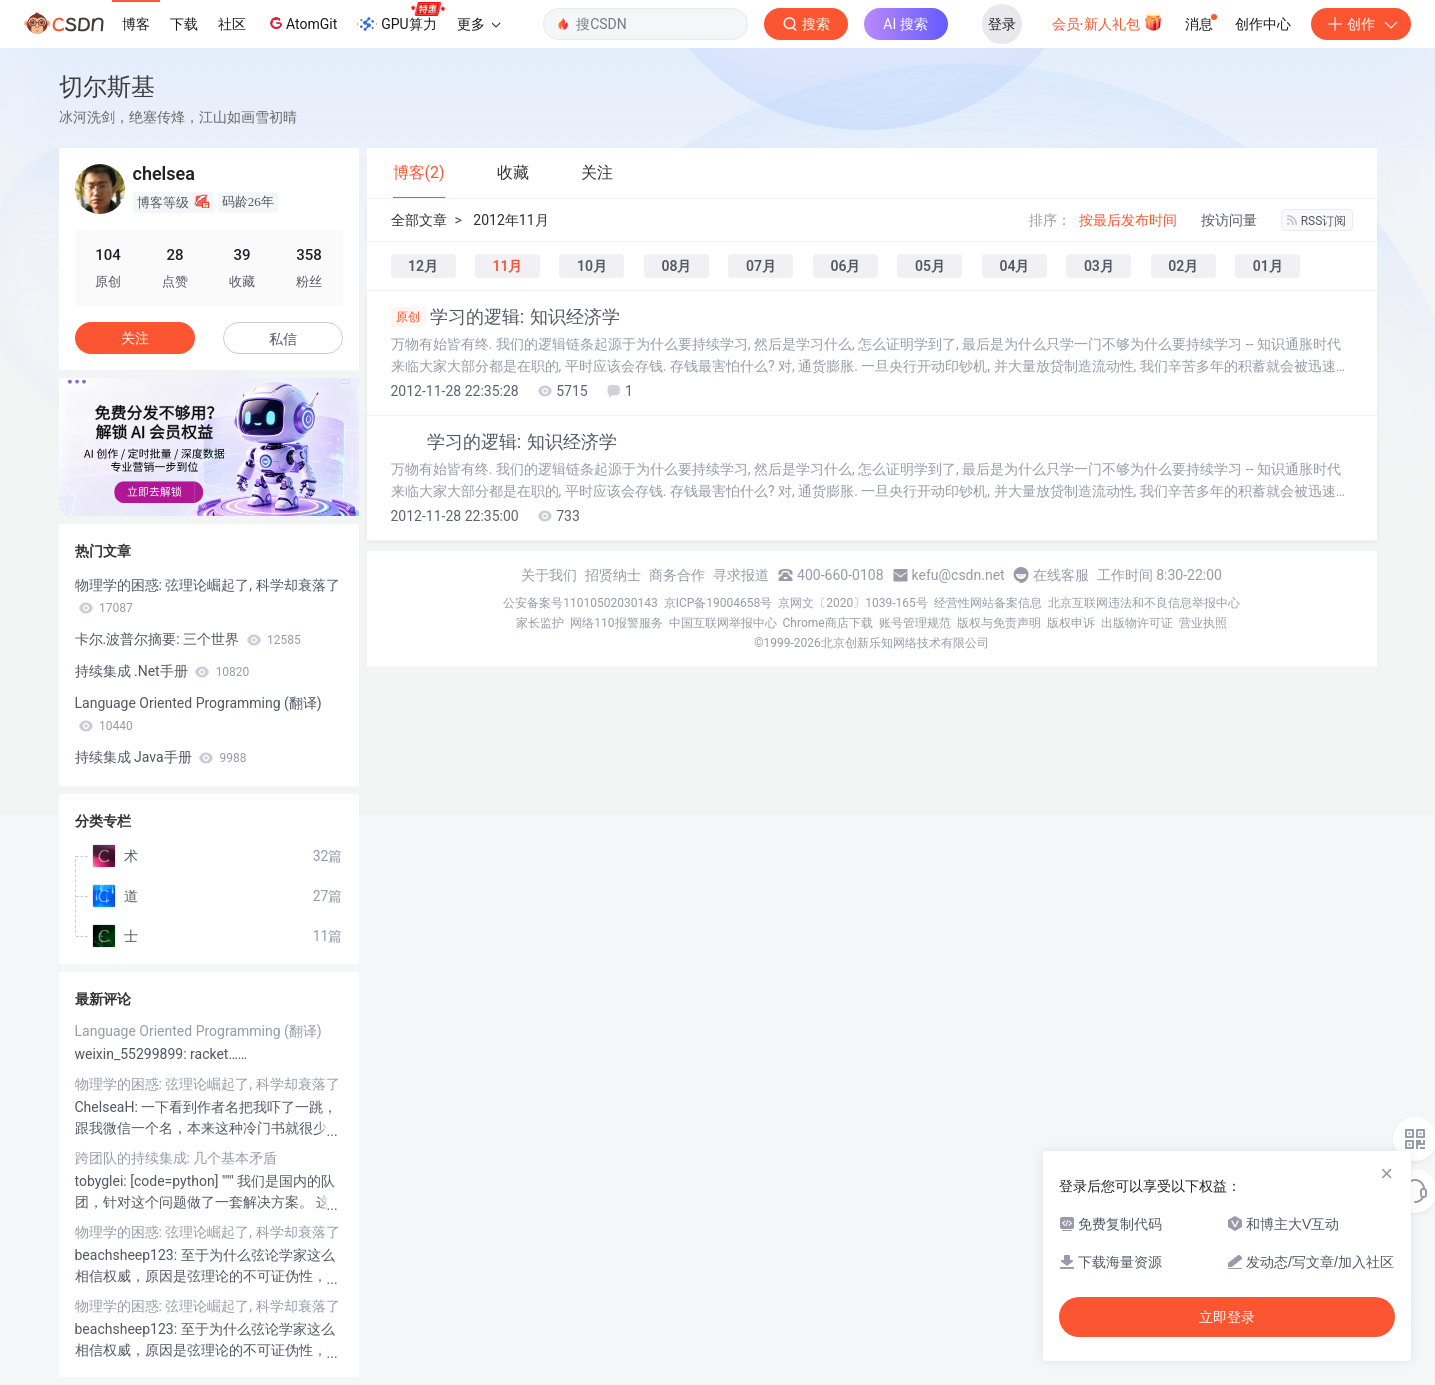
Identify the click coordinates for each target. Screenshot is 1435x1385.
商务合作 (677, 575)
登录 (1002, 24)
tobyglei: (103, 1181)
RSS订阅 (1317, 221)
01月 (1268, 266)
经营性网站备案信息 (988, 603)
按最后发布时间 (1128, 220)
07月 (761, 266)
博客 (136, 24)
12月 (423, 266)
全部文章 (419, 220)
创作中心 (1263, 24)
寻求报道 (741, 575)
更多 (479, 24)
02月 (1183, 266)
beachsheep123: (128, 1255)
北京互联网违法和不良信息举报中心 (1144, 603)
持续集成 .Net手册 (162, 671)
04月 (1014, 266)
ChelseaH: (108, 1107)
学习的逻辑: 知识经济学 (505, 317)
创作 (1361, 24)
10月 (592, 266)
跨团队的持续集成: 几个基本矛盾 (176, 1158)
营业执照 (1203, 623)
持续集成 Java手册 (161, 757)
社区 (232, 24)
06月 (845, 266)
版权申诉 (1071, 623)
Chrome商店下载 (828, 623)
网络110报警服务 (616, 623)
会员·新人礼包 (1107, 22)
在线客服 (1061, 575)
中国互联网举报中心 (723, 623)
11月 (507, 266)
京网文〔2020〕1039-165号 (853, 603)
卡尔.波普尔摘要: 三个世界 (188, 639)
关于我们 (549, 575)
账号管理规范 (915, 623)
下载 (184, 24)
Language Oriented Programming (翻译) (198, 714)
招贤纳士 (613, 575)
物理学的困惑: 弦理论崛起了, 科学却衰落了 (207, 596)
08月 (676, 266)
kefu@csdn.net (958, 575)
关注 (135, 338)
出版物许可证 (1137, 623)
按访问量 (1229, 220)
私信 (283, 339)
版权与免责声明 (999, 623)
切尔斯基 (107, 86)
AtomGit (301, 23)
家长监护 (540, 623)
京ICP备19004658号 (718, 603)
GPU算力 (400, 18)
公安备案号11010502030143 (580, 603)
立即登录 (1227, 1317)
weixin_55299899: (133, 1054)
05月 (930, 266)
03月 (1099, 266)
